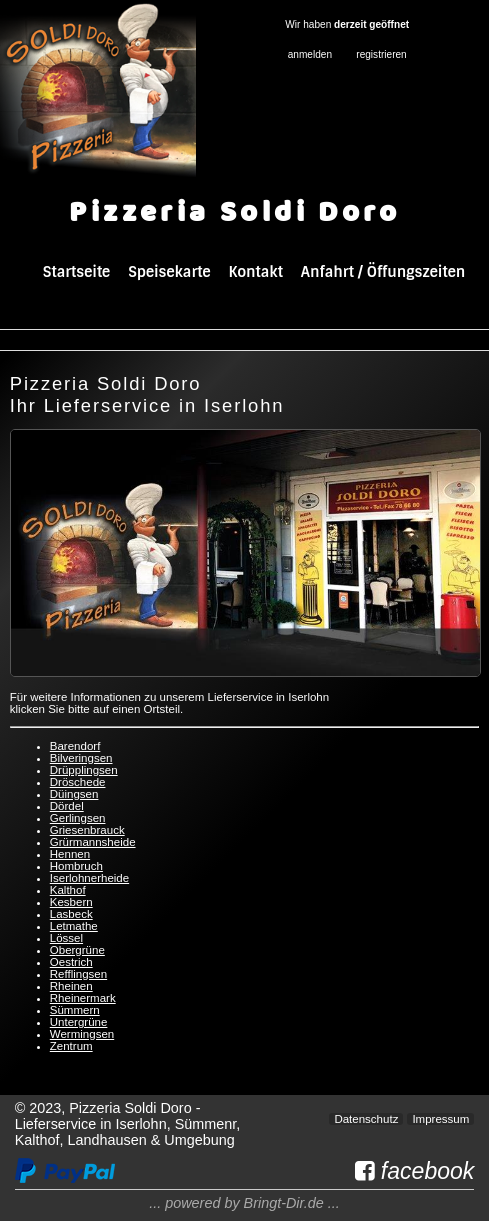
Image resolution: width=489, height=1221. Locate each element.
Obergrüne (77, 950)
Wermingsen (82, 1034)
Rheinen (71, 986)
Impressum (440, 1119)
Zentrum (71, 1046)
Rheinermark (83, 998)
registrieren (381, 54)
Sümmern (75, 1010)
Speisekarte (169, 272)
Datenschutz (366, 1119)
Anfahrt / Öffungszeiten (383, 272)
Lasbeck (71, 914)
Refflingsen (78, 974)
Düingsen (74, 794)
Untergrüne (79, 1022)
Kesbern (71, 902)
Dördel (67, 806)
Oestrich (71, 962)
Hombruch (76, 866)
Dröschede (78, 782)
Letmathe (74, 926)
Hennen (70, 854)
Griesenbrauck (87, 830)
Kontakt (256, 272)
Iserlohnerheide (89, 878)
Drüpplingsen (84, 770)
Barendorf (75, 746)
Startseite (76, 272)
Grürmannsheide (93, 842)
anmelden (310, 54)
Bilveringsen (81, 758)
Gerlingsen (78, 818)
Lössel (66, 938)
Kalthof (68, 890)
